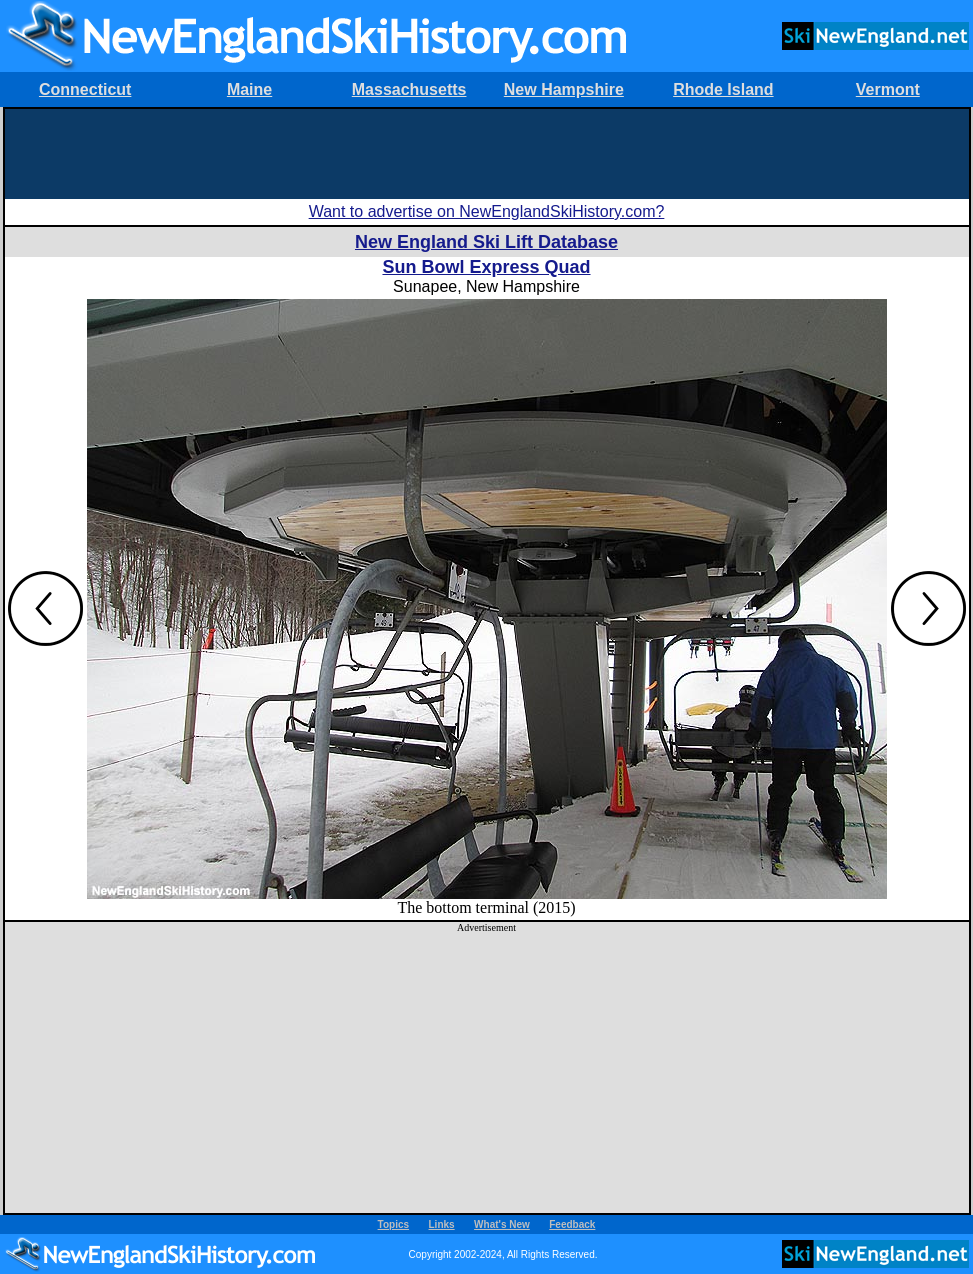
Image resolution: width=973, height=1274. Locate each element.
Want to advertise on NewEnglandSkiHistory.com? (487, 211)
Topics (393, 1224)
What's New (502, 1224)
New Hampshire (564, 89)
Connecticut (85, 89)
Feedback (572, 1224)
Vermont (888, 89)
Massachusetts (409, 89)
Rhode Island (723, 89)
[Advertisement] (487, 154)
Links (442, 1224)
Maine (249, 89)
